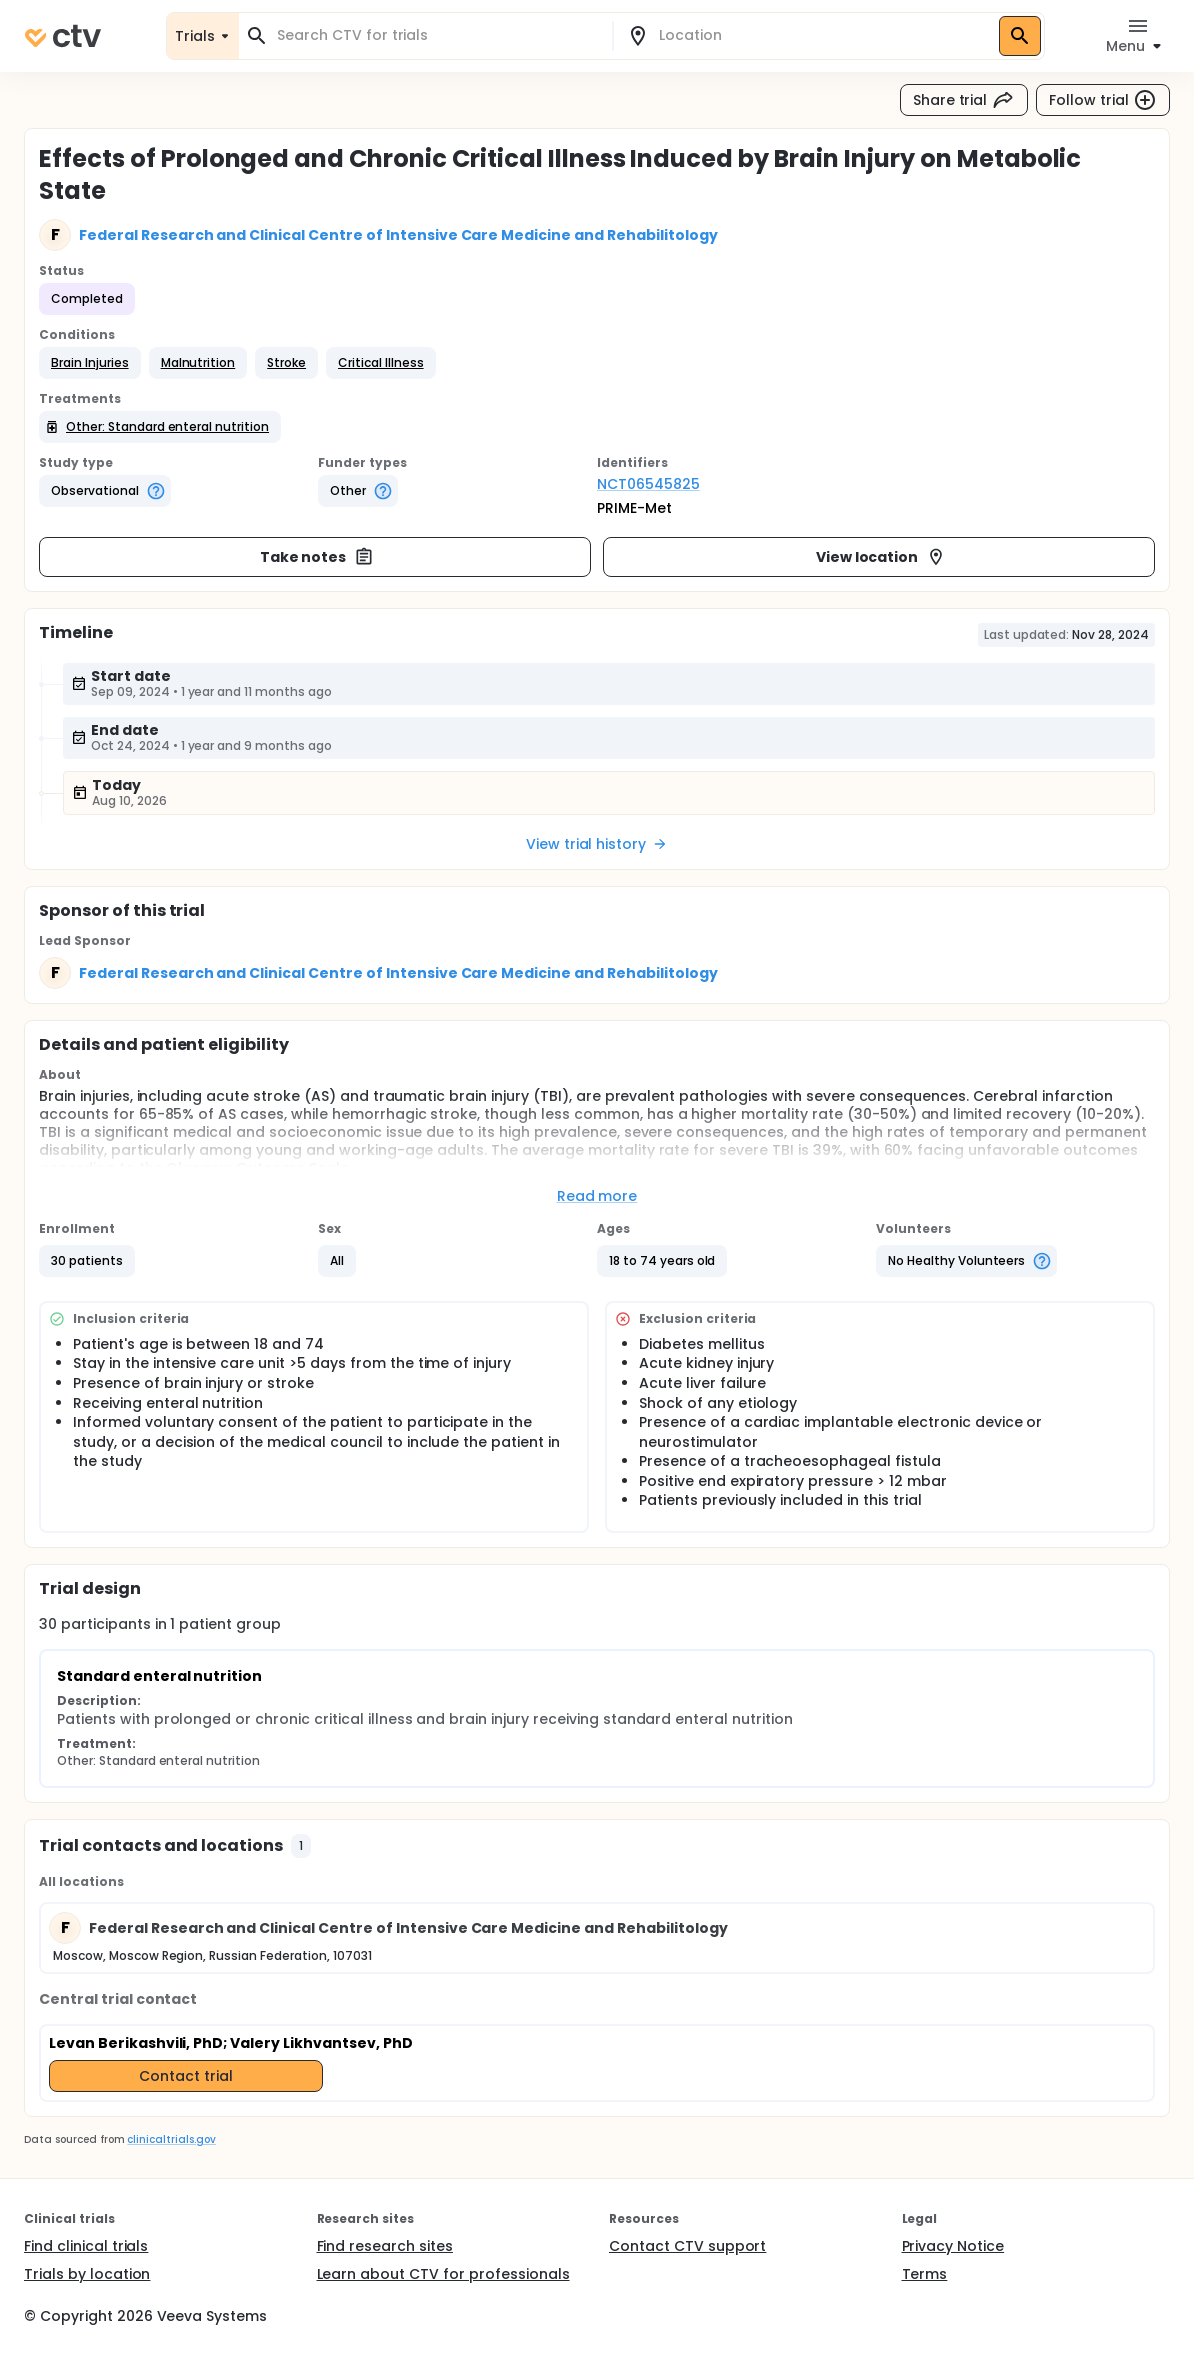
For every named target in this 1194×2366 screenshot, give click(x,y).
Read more (597, 1196)
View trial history (597, 844)
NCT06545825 (648, 484)
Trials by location (87, 2274)
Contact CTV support (687, 2246)
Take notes (317, 557)
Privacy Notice (953, 2246)
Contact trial (186, 2076)
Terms (925, 2274)
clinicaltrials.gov (171, 2139)
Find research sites (385, 2246)
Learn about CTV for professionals (443, 2274)
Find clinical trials (86, 2246)
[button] (90, 363)
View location (881, 557)
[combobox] (437, 35)
